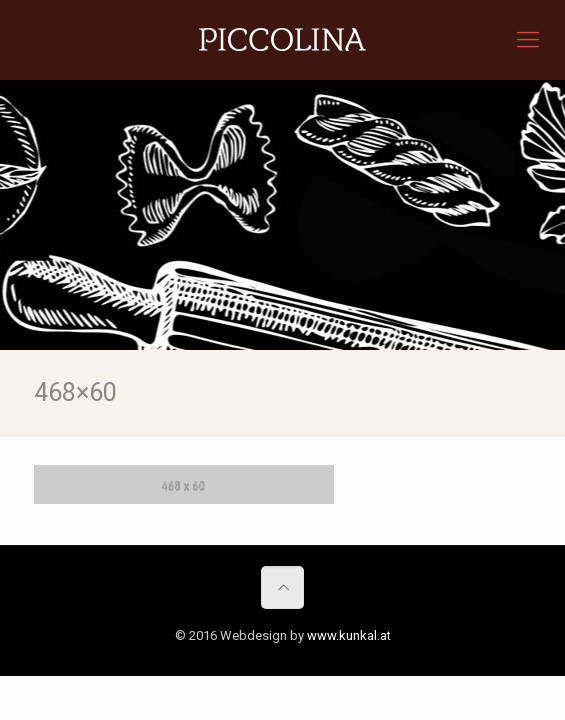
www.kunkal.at (349, 635)
